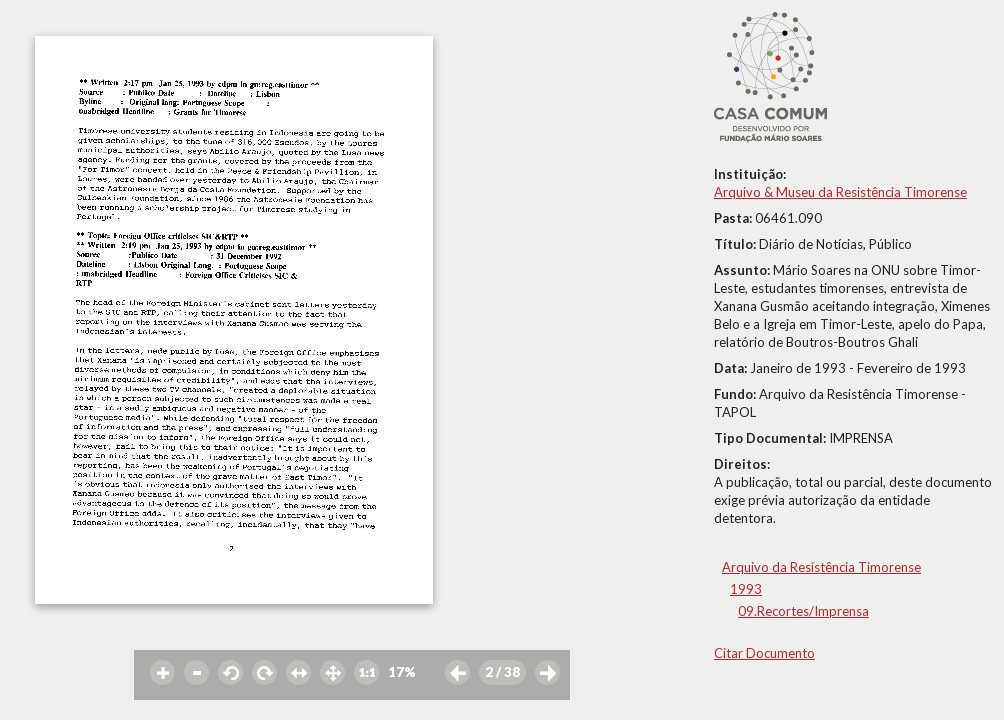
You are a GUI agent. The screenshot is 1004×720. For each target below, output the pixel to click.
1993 (746, 589)
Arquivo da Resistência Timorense (821, 567)
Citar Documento (764, 653)
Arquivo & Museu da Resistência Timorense (840, 192)
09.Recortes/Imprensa (803, 611)
